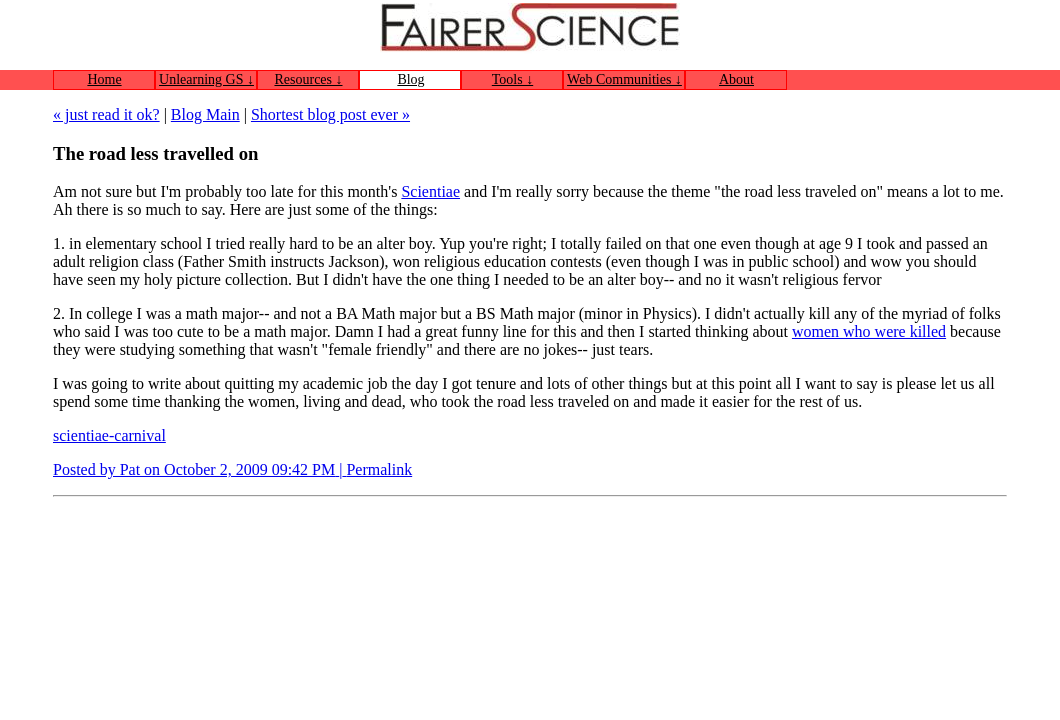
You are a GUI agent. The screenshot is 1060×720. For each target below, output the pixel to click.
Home (104, 79)
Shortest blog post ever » (330, 114)
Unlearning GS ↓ (206, 79)
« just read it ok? (106, 114)
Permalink (379, 469)
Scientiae (430, 191)
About (736, 79)
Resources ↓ (308, 79)
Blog (410, 79)
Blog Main (205, 114)
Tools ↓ (512, 79)
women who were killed (869, 331)
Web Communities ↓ (624, 79)
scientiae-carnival (109, 435)
